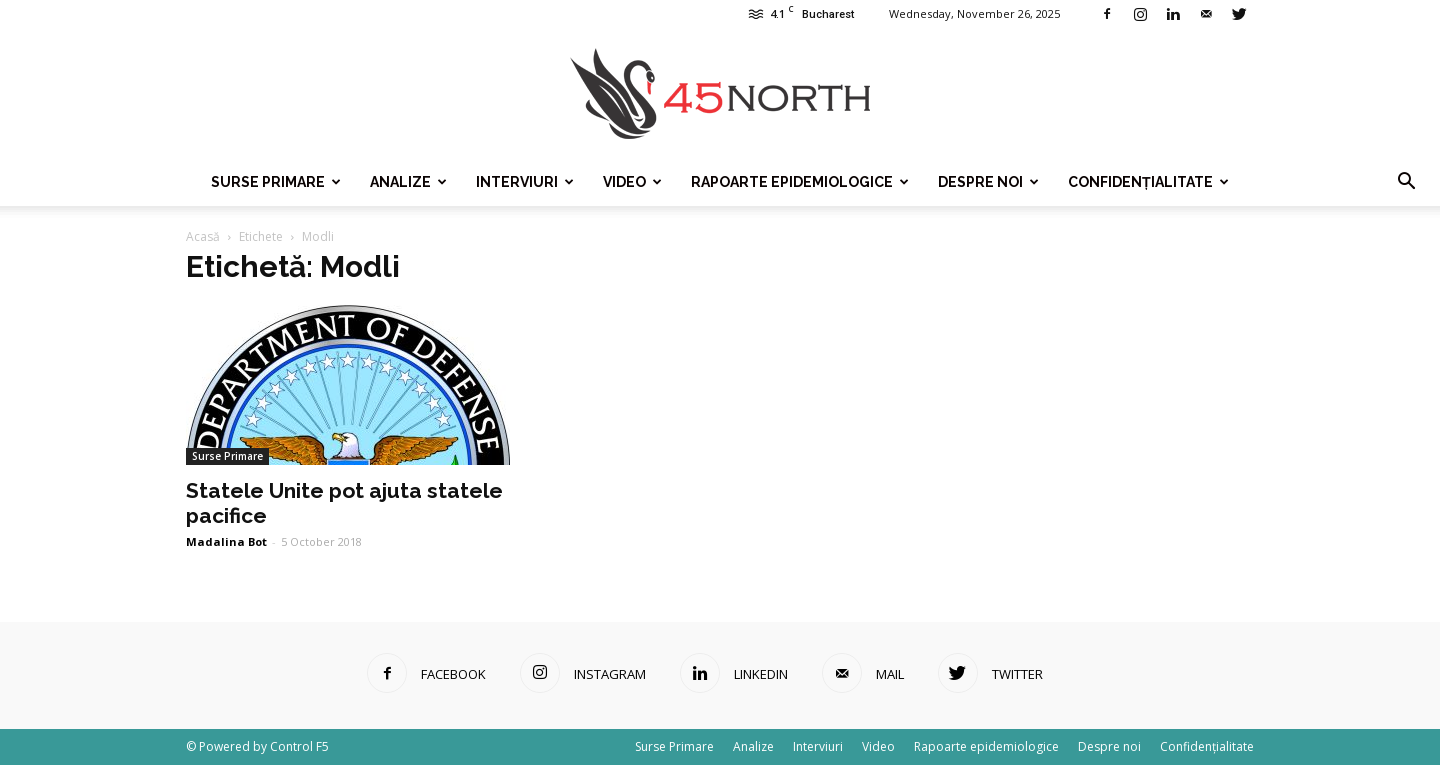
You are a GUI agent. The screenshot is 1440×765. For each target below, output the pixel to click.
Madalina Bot (226, 541)
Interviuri (525, 182)
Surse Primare (276, 182)
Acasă (203, 236)
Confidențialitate (1148, 182)
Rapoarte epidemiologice (800, 182)
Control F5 (299, 746)
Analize (408, 182)
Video (632, 182)
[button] (1406, 182)
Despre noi (988, 182)
